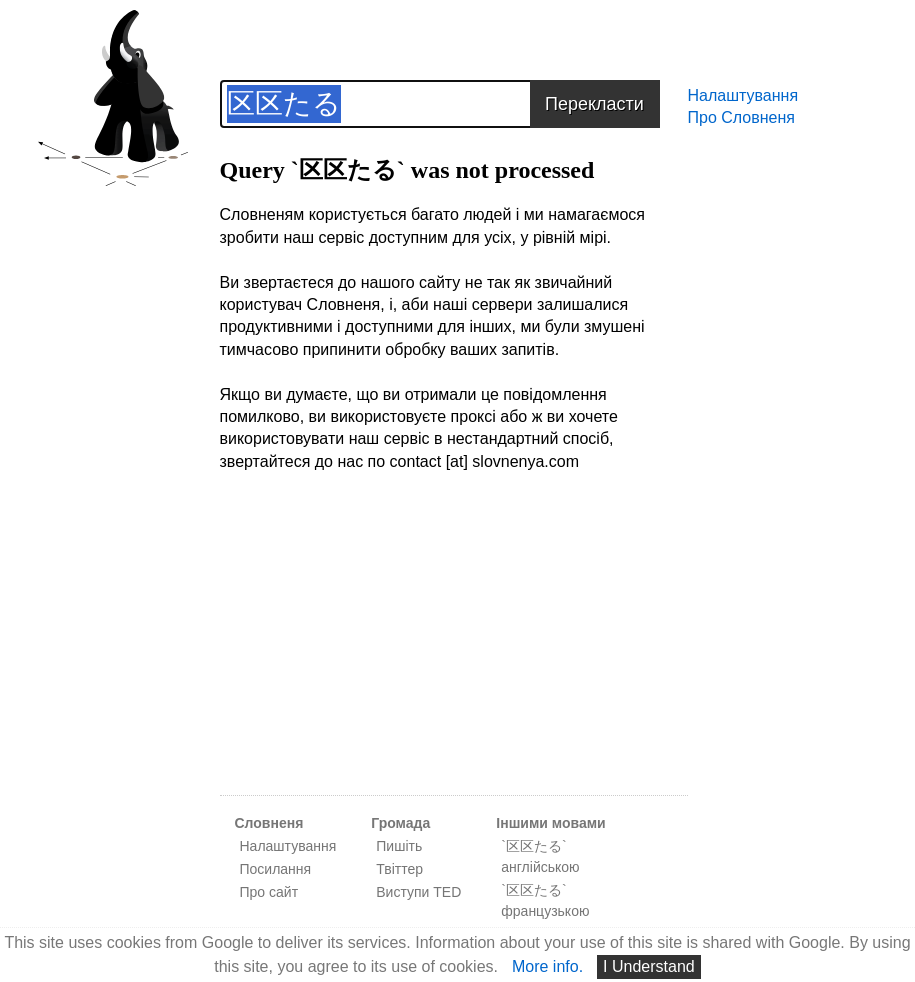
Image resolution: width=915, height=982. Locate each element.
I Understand (649, 966)
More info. (547, 966)
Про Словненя (741, 117)
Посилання (276, 869)
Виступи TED (418, 892)
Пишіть (399, 846)
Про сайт (269, 892)
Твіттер (399, 869)
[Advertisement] (454, 645)
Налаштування (743, 95)
